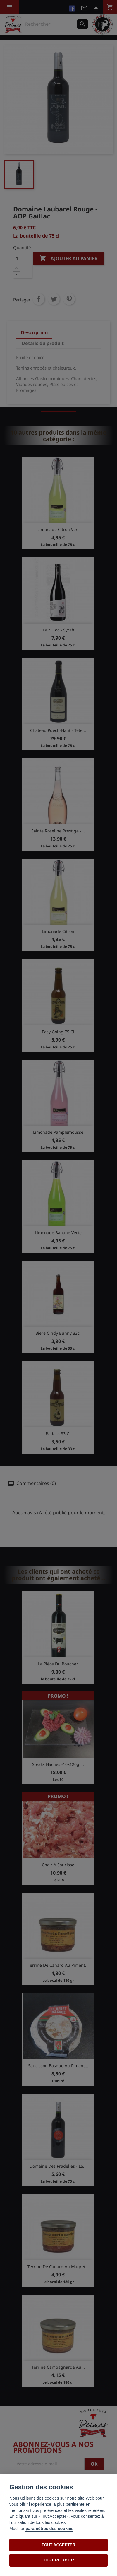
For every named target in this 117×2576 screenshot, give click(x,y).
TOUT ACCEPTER (58, 2545)
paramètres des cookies (49, 2528)
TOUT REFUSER (58, 2560)
